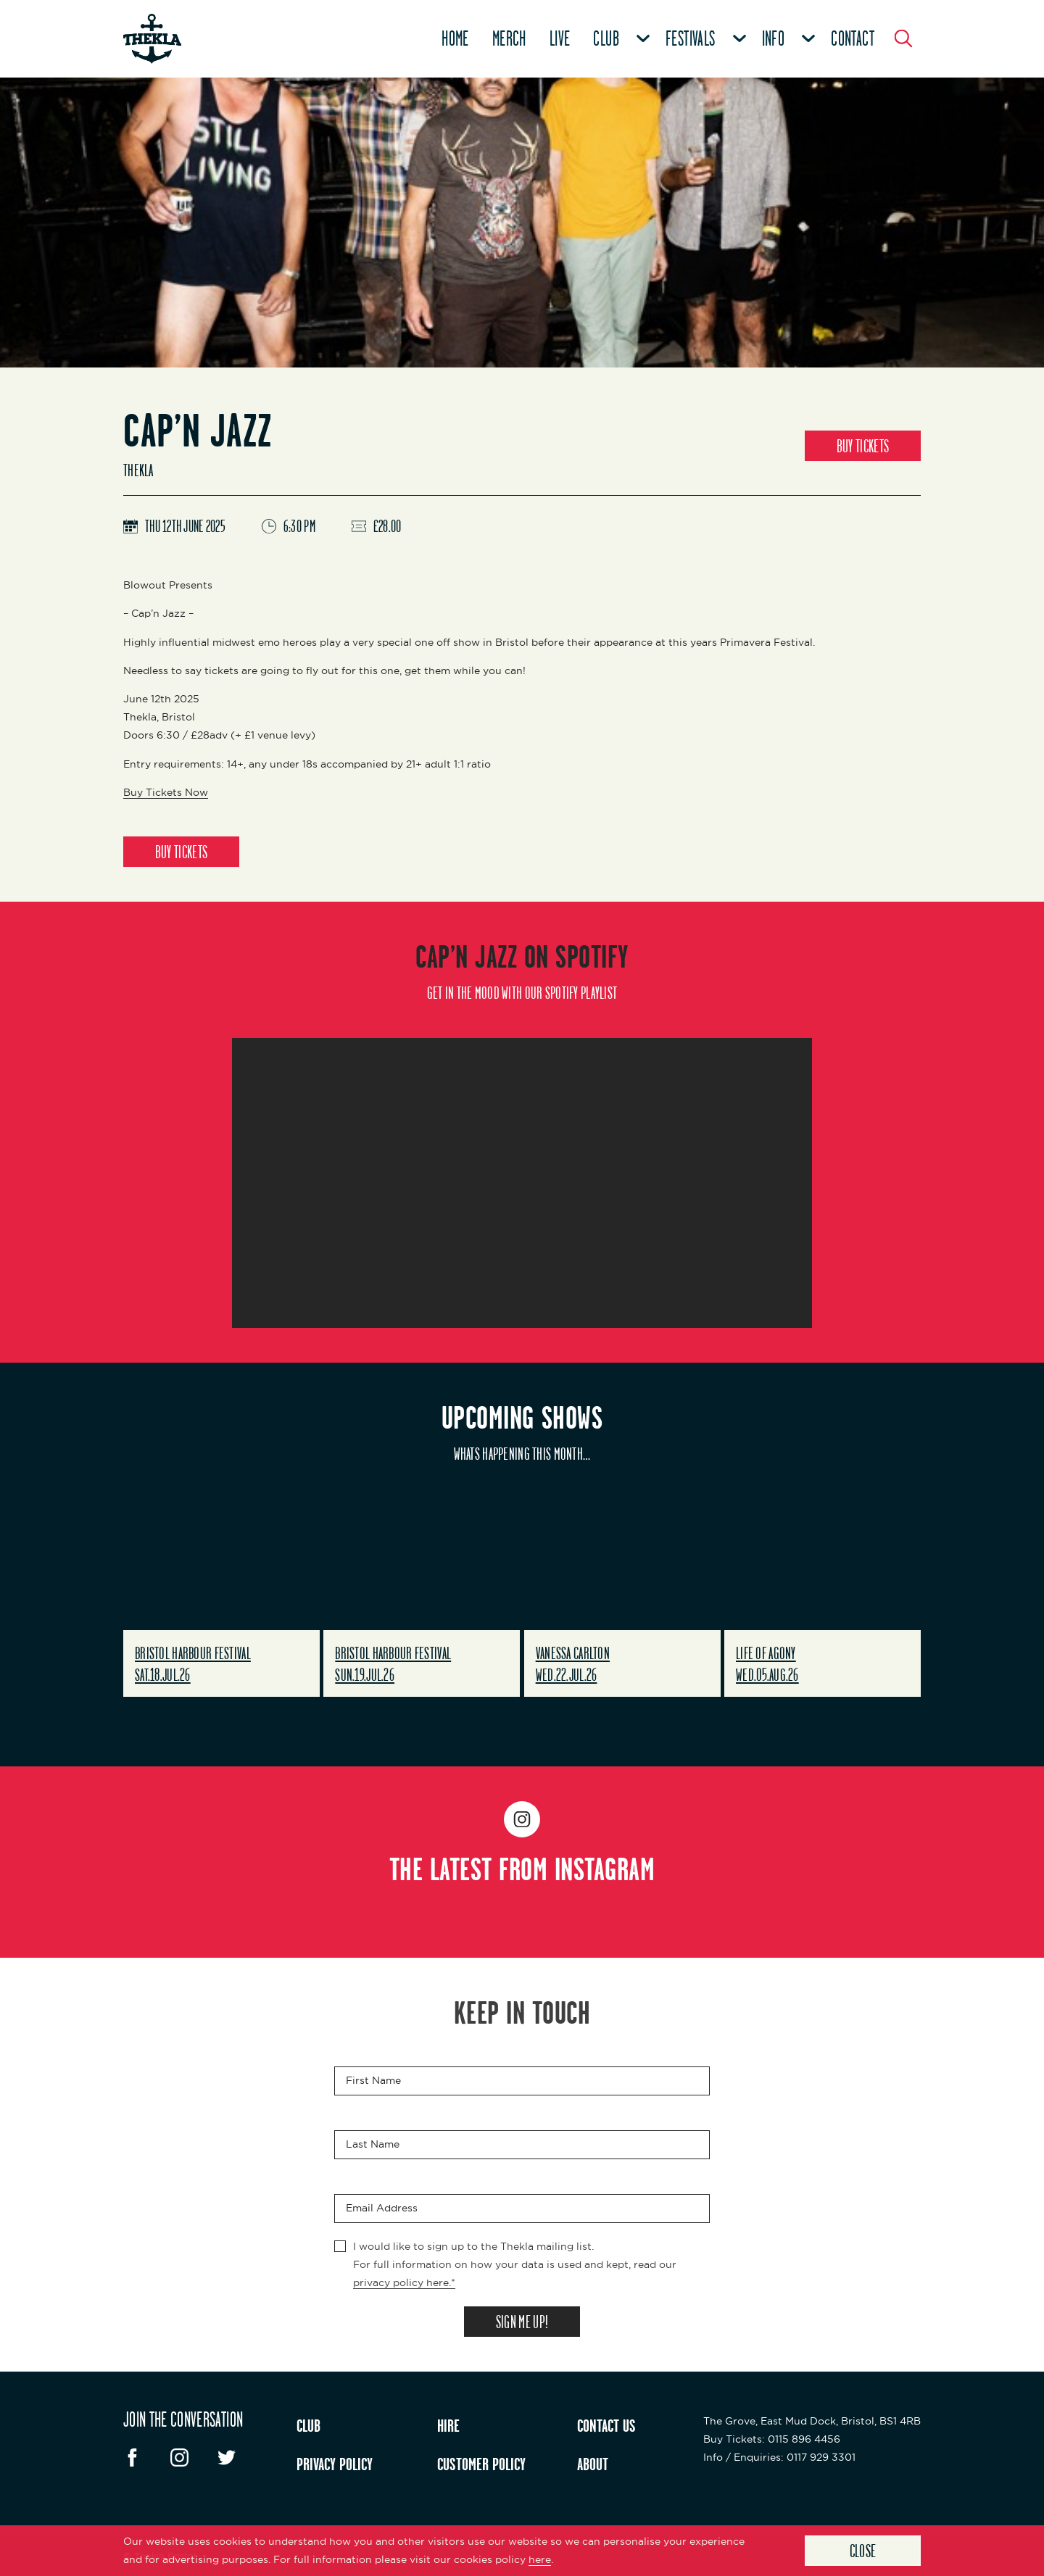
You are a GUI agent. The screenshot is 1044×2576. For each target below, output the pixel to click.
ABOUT (592, 2464)
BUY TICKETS (863, 446)
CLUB (308, 2425)
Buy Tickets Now (165, 792)
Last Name (372, 2144)
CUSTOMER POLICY (481, 2464)
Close (863, 2550)
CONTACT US (606, 2425)
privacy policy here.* (404, 2282)
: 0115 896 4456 (771, 2439)
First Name (373, 2080)
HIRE (448, 2425)
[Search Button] (903, 38)
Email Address (382, 2208)
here (540, 2559)
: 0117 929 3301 (779, 2457)
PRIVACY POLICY (335, 2464)
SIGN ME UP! (522, 2321)
